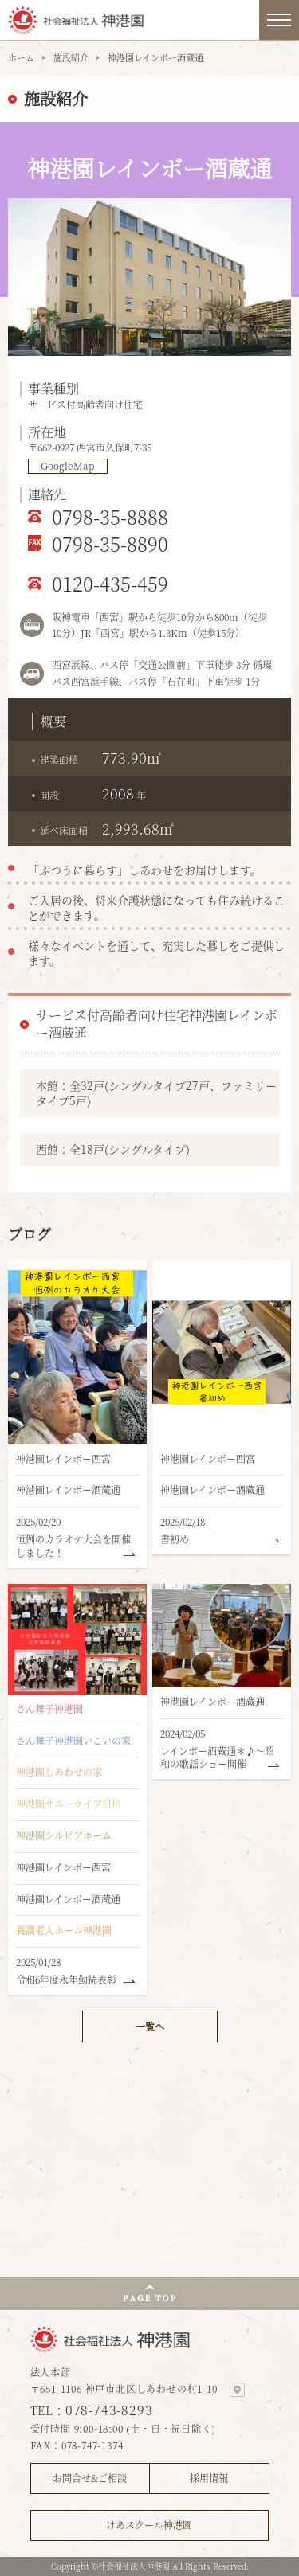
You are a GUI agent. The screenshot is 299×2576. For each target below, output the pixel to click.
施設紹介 (71, 57)
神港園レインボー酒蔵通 (68, 1489)
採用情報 (209, 2477)
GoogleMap (68, 465)
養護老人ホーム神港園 (64, 1930)
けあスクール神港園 (149, 2524)
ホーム (21, 57)
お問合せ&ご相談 (90, 2477)
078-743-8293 (109, 2410)
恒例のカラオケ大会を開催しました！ (73, 1545)
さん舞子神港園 (49, 1708)
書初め (174, 1539)
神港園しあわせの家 (59, 1771)
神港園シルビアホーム (64, 1835)
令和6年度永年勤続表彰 (66, 1979)
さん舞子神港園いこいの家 (73, 1740)
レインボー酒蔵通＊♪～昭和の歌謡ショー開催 (217, 1757)
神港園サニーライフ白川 (68, 1803)
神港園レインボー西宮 (63, 1458)
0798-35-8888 (110, 516)
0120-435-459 (110, 583)
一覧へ (150, 2026)
